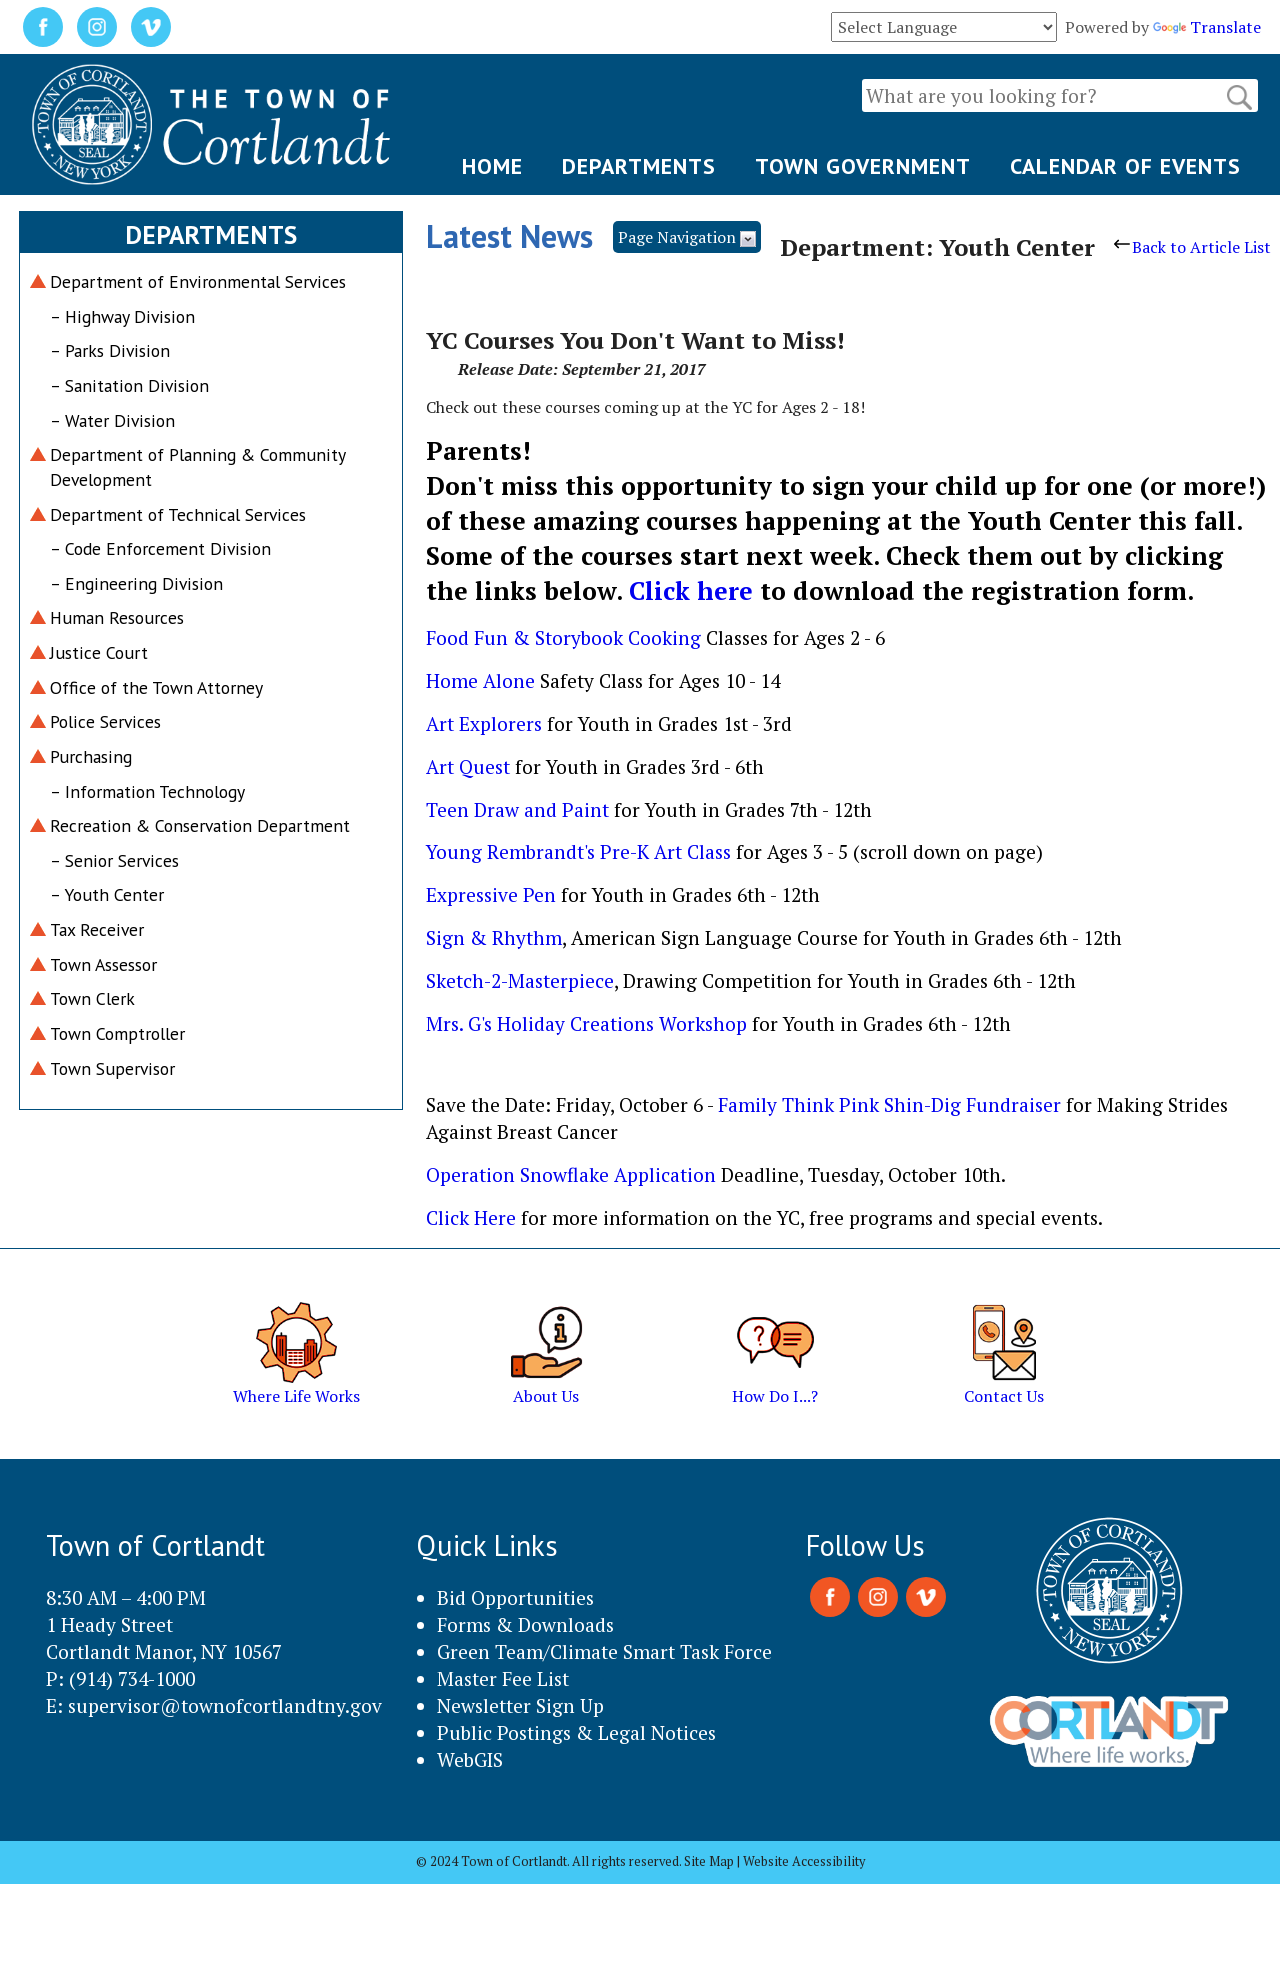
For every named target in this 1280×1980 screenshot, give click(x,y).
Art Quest (470, 766)
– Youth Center (107, 894)
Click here (694, 590)
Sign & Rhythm (494, 937)
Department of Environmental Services (198, 281)
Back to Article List (1192, 247)
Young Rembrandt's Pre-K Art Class (581, 851)
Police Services (105, 721)
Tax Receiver (97, 929)
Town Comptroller (117, 1033)
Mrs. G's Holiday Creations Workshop (589, 1023)
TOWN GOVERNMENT (863, 166)
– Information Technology (147, 791)
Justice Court (99, 652)
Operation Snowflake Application (573, 1174)
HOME (492, 166)
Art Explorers (486, 723)
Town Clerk (92, 998)
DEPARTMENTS (639, 166)
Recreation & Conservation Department (200, 825)
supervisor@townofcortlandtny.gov (225, 1705)
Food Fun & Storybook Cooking (566, 637)
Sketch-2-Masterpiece (520, 980)
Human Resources (117, 617)
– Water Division (112, 420)
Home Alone (483, 680)
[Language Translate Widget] (944, 27)
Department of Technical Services (178, 514)
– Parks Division (110, 350)
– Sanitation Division (129, 385)
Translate (1207, 27)
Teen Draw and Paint (520, 809)
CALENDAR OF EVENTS (1125, 166)
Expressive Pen (493, 894)
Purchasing (91, 756)
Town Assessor (103, 964)
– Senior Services (114, 860)
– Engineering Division (136, 583)
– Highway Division (122, 316)
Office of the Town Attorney (156, 687)
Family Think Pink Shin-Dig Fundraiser (892, 1104)
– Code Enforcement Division (160, 548)
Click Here (473, 1217)
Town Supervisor (112, 1068)
